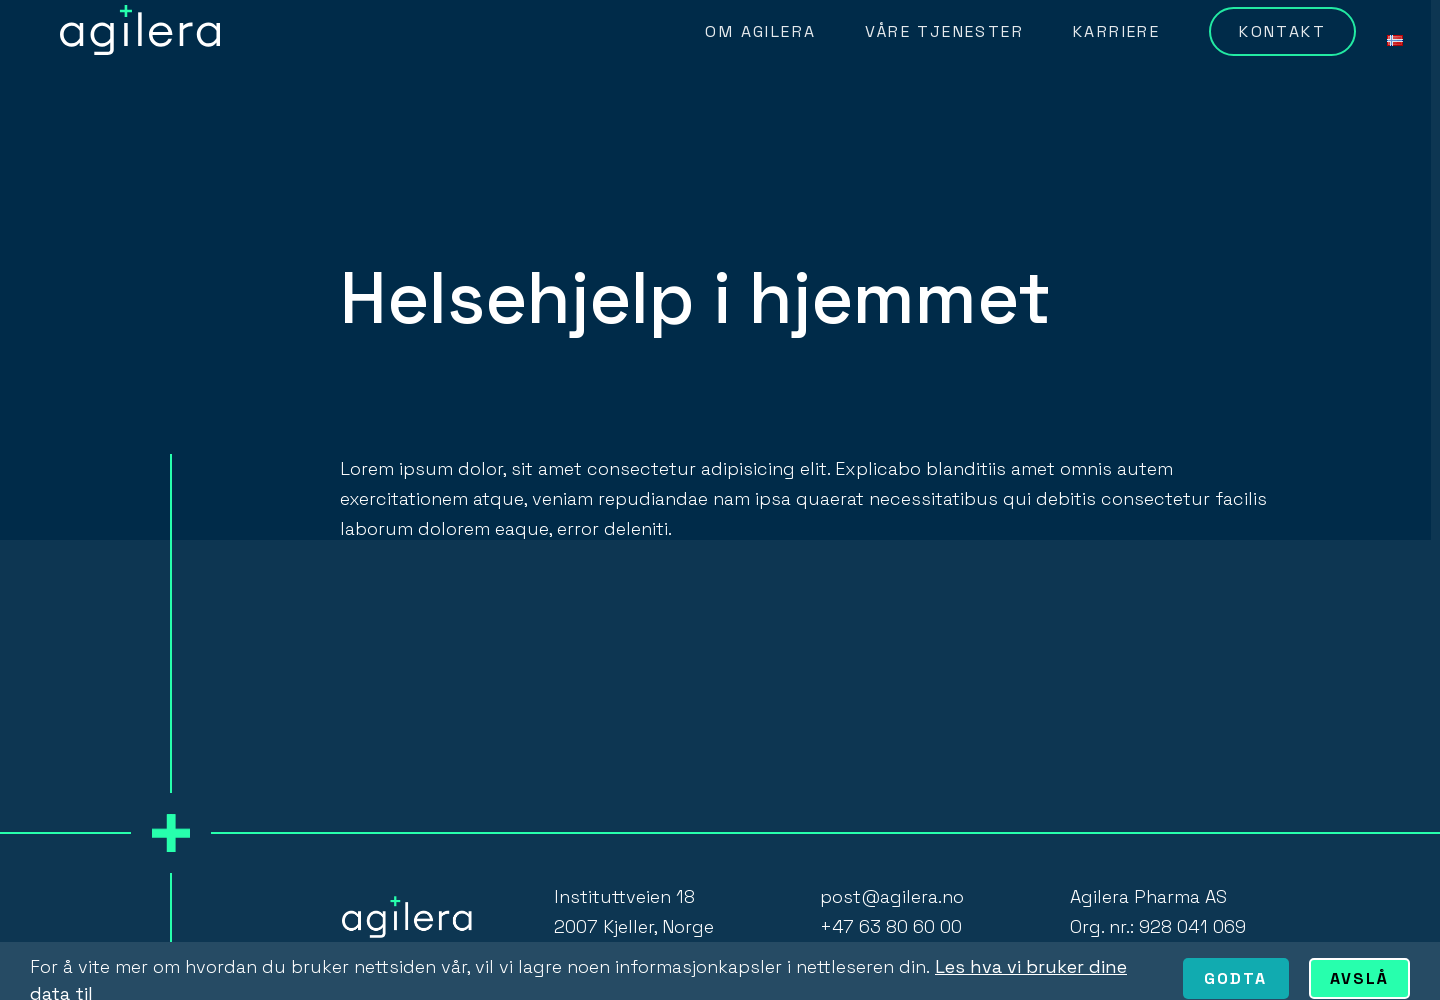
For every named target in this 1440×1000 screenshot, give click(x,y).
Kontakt (1282, 31)
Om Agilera (760, 31)
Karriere (1116, 31)
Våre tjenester (944, 31)
